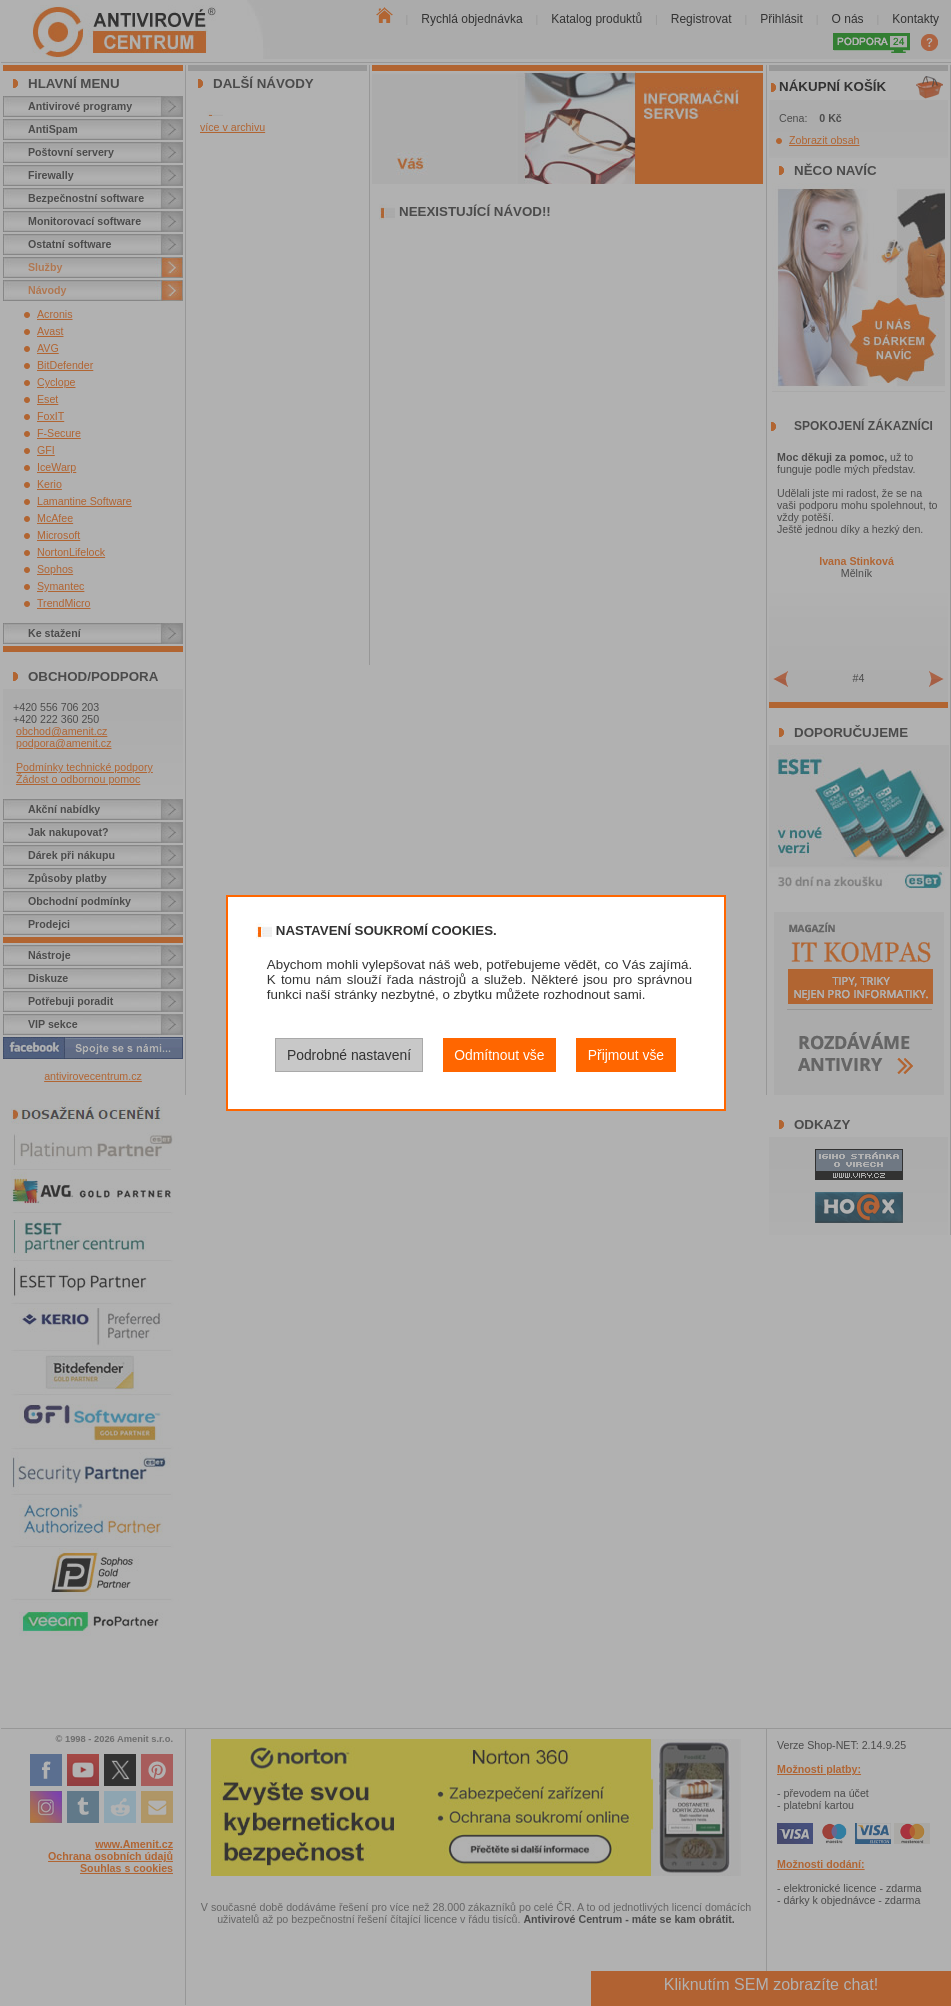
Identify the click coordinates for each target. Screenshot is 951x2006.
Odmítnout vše (499, 1055)
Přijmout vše (626, 1055)
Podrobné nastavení (349, 1055)
